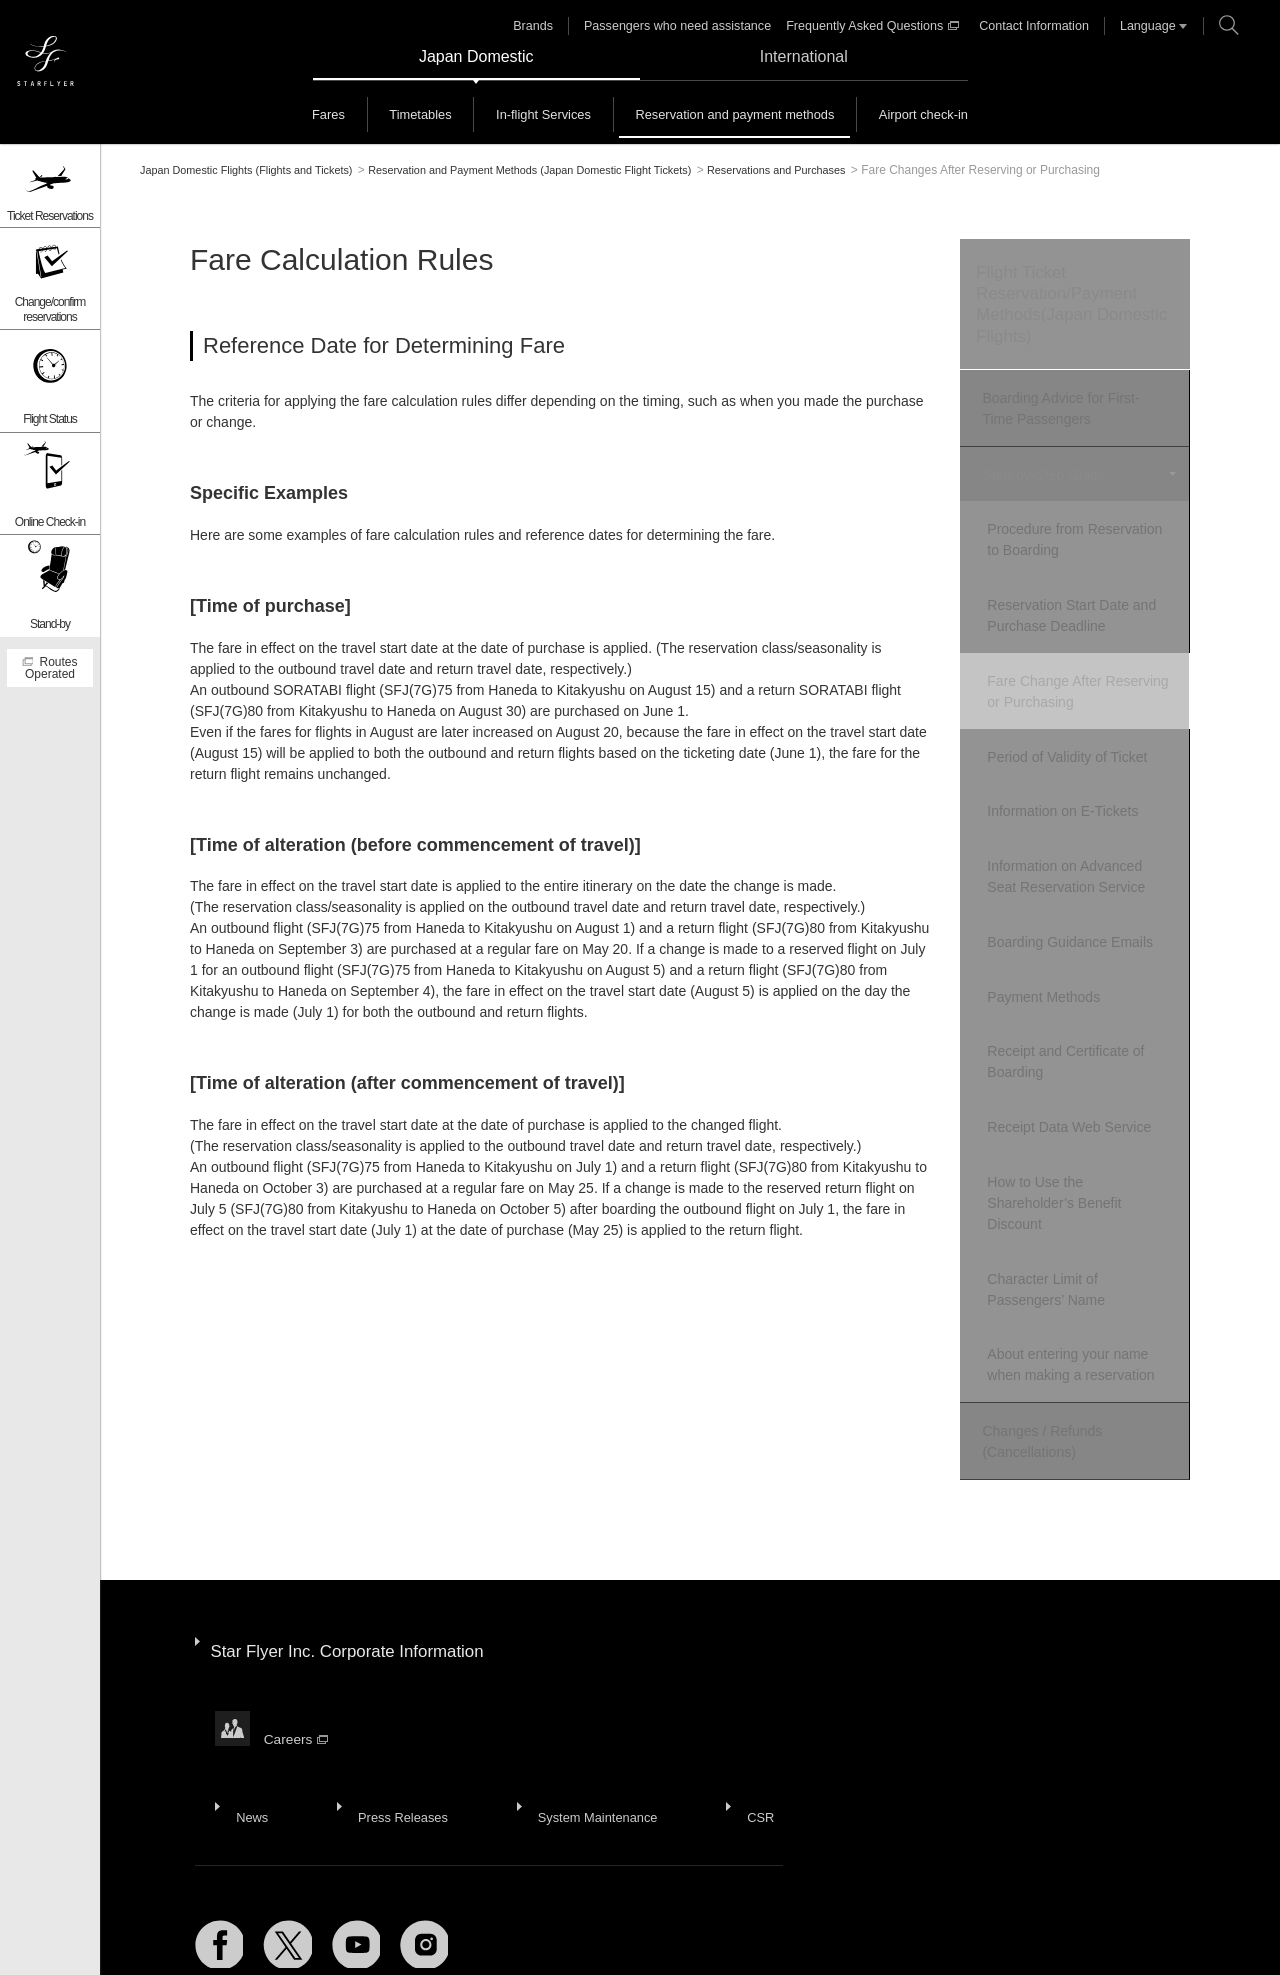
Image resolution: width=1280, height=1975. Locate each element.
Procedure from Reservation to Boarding (1079, 532)
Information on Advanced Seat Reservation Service (1083, 840)
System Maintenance (581, 1678)
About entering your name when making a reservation (1087, 1288)
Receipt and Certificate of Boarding (1082, 1008)
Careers (298, 1622)
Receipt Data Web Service (1086, 1068)
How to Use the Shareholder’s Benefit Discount (1071, 1138)
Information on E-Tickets (1079, 781)
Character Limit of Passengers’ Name (1063, 1218)
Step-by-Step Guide (1040, 473)
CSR (738, 1678)
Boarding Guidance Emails (1087, 900)
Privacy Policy (460, 1934)
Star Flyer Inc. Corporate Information (357, 1556)
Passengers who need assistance (686, 26)
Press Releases (391, 1678)
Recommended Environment (310, 1934)
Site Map (177, 1934)
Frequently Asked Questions (874, 26)
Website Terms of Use (589, 1934)
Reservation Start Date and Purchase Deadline (1088, 602)
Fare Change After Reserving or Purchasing (1080, 672)
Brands (547, 26)
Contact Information (1029, 26)
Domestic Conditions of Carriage (775, 1934)
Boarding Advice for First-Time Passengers (1073, 412)
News (248, 1678)
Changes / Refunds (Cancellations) (1039, 1359)
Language (1139, 26)
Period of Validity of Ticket (1084, 732)
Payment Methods (1060, 949)
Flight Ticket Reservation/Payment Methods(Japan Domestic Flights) (1064, 307)
